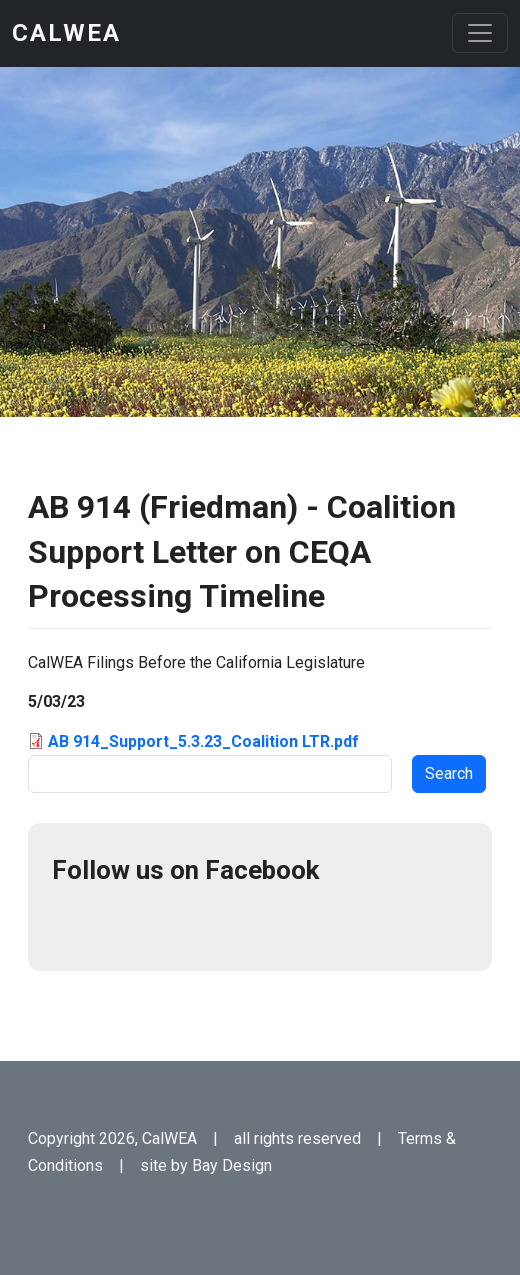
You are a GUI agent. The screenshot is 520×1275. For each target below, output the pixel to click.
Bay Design (232, 1165)
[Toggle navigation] (480, 33)
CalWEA (66, 33)
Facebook (76, 923)
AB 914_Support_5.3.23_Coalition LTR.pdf (203, 741)
